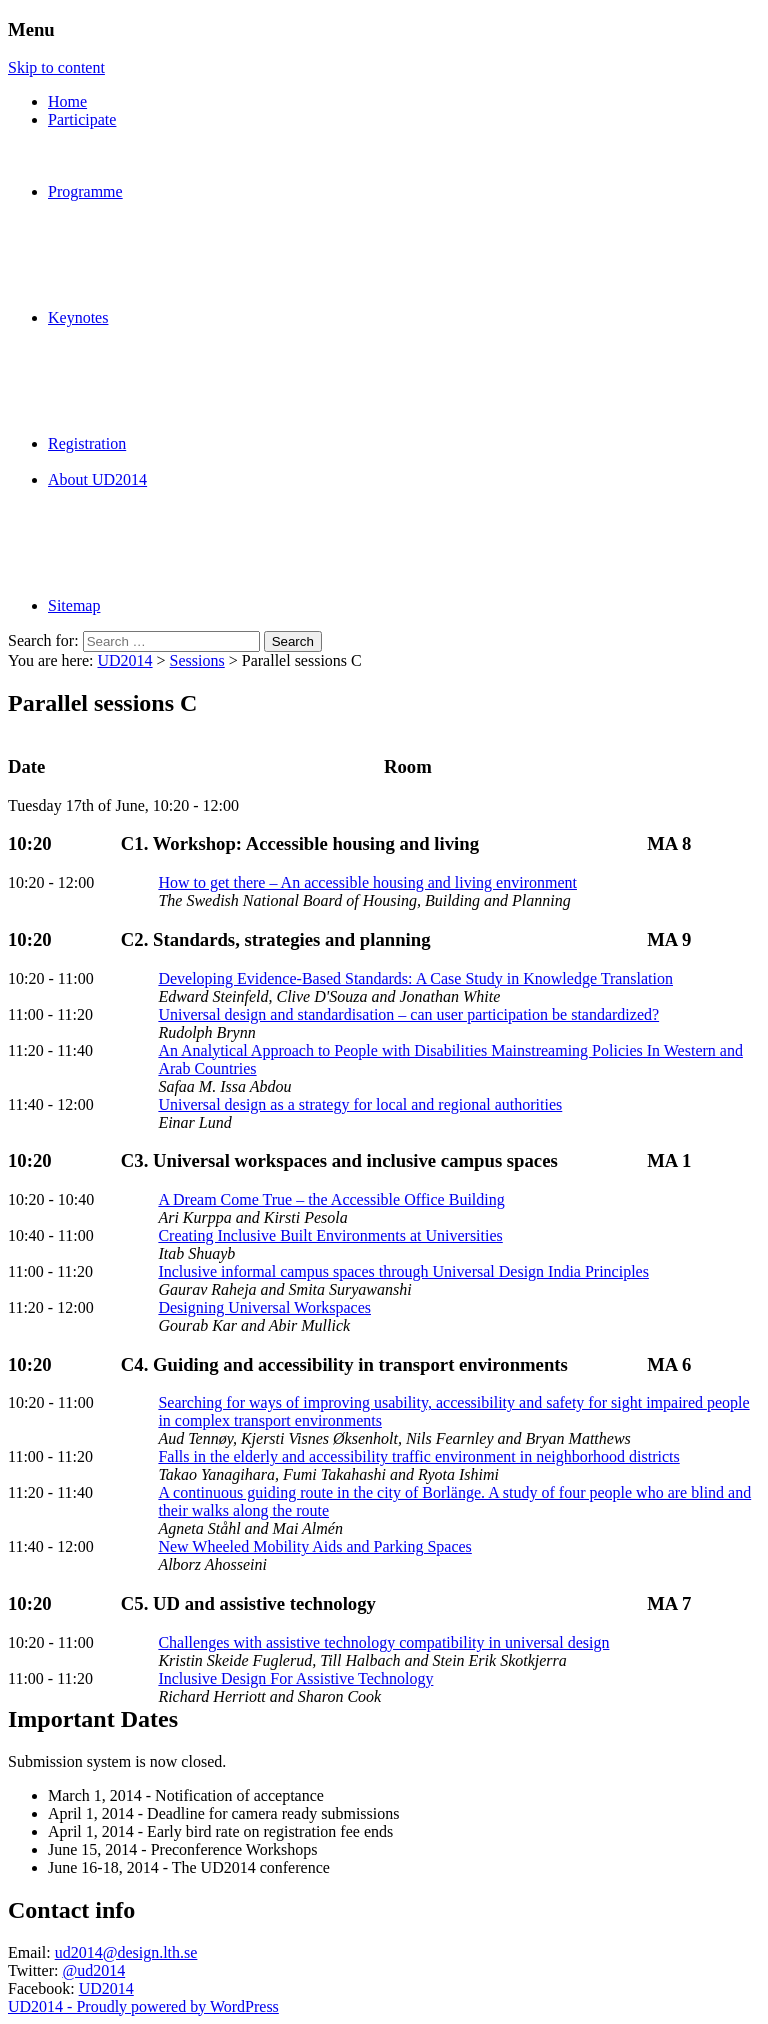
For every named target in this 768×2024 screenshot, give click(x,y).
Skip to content (56, 67)
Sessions (197, 660)
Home (67, 101)
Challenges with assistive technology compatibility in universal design (383, 1642)
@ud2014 (93, 1970)
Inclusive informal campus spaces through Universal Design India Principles (403, 1271)
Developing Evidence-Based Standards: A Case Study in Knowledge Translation (415, 978)
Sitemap (74, 605)
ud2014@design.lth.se (126, 1952)
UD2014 (124, 660)
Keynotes (78, 317)
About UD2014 (97, 479)
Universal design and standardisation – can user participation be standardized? (408, 1014)
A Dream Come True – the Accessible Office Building (331, 1199)
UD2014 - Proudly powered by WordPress (143, 2006)
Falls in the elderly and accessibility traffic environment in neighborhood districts (418, 1456)
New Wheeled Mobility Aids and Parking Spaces (314, 1546)
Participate (82, 119)
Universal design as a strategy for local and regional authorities (360, 1104)
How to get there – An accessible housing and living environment (367, 882)
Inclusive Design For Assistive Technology (295, 1678)
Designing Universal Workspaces (264, 1307)
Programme (85, 191)
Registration (87, 443)
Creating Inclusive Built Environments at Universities (330, 1235)
